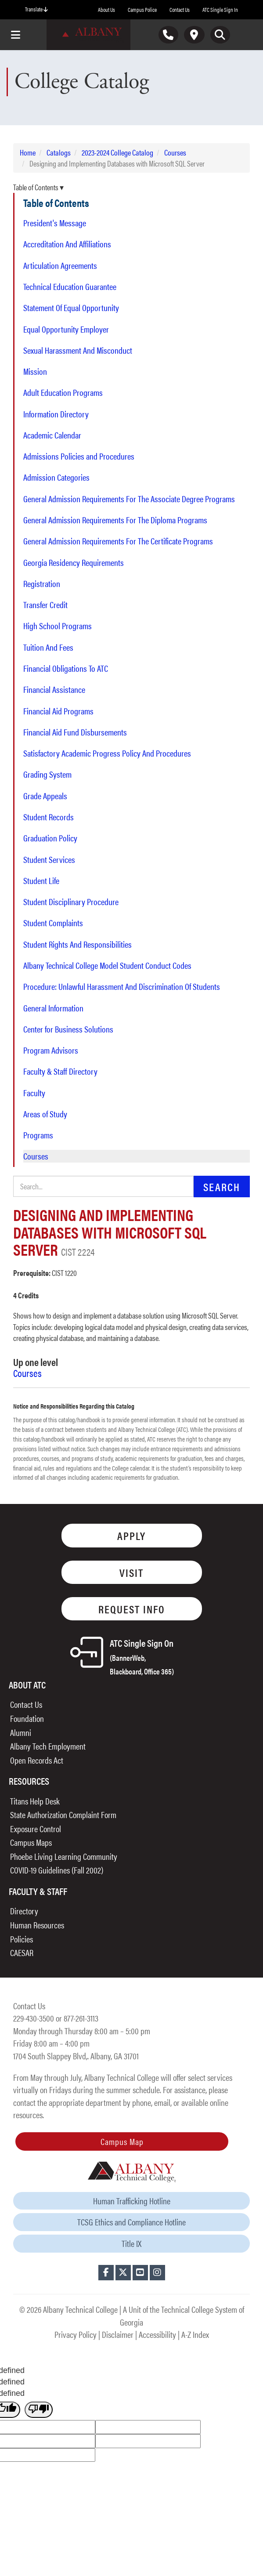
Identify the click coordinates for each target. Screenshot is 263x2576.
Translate (36, 9)
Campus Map (122, 2141)
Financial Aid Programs (58, 711)
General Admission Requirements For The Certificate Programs (118, 541)
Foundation (27, 1718)
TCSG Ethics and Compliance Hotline (131, 2221)
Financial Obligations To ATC (65, 668)
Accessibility (157, 2334)
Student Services (49, 859)
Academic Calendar (52, 435)
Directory (24, 1910)
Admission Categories (56, 477)
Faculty (34, 1093)
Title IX (131, 2243)
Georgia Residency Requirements (73, 562)
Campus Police (142, 9)
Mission (35, 371)
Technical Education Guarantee (69, 286)
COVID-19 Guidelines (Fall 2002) (56, 1869)
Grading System (47, 774)
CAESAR (21, 1952)
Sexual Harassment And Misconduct (77, 350)
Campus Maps (31, 1842)
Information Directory (56, 414)
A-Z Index (195, 2334)
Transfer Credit (45, 604)
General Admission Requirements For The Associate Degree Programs (129, 499)
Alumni (20, 1732)
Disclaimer (117, 2334)
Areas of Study (45, 1114)
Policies (21, 1938)
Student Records (48, 817)
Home (28, 152)
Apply (131, 1535)
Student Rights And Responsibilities (77, 944)
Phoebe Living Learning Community (63, 1856)
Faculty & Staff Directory (60, 1071)
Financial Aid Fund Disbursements (75, 732)
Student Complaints (53, 923)
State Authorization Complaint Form (63, 1814)
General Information (53, 1008)
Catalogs (59, 152)
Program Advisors (50, 1050)
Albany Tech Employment (48, 1745)
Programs (38, 1135)
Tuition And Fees (48, 647)
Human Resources (37, 1924)
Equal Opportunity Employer (66, 329)
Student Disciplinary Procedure (71, 901)
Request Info (131, 1608)
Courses (175, 152)
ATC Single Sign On (142, 1656)
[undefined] (39, 2410)
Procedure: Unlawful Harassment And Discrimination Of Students (121, 986)
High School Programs (57, 626)
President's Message (54, 223)
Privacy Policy (75, 2334)
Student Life (41, 880)
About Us (106, 9)
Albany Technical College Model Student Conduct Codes (107, 965)
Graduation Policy (50, 838)
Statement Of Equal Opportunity (71, 307)
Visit (131, 1572)
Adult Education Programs (63, 392)
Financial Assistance (54, 689)
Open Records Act (36, 1760)
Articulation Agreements (60, 265)
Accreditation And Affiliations (67, 244)
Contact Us (179, 9)
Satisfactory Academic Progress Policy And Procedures (107, 753)
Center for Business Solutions (68, 1029)
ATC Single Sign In (220, 9)
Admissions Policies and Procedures (78, 456)
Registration (41, 583)
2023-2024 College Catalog (117, 152)
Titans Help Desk (35, 1800)
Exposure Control (35, 1828)
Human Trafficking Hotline (131, 2200)
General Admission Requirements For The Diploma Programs (115, 520)
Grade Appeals (45, 796)
